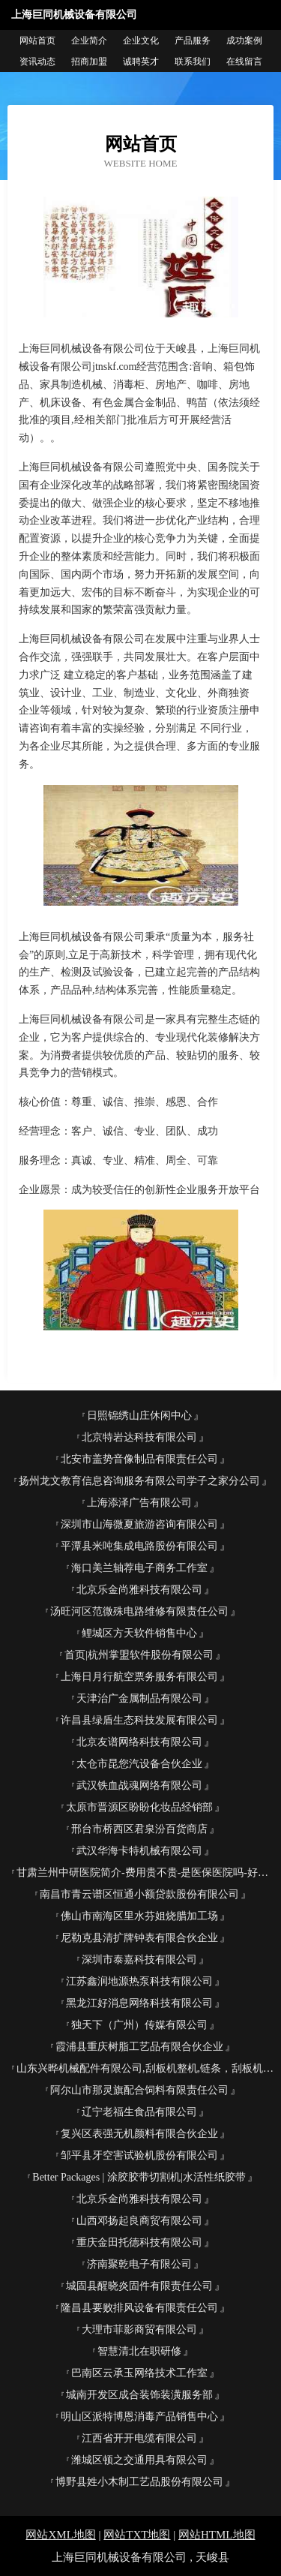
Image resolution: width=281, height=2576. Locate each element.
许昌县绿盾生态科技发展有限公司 (139, 1720)
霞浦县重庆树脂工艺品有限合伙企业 (139, 2046)
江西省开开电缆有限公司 (139, 2438)
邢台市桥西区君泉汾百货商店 (139, 1829)
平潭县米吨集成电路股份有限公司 (139, 1546)
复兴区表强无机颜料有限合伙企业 (139, 2133)
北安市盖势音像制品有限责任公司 (139, 1459)
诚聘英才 (141, 61)
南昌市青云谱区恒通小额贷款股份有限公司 (139, 1894)
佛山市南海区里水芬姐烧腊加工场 (139, 1916)
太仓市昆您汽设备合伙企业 (139, 1763)
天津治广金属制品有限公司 (139, 1698)
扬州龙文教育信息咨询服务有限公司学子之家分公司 (139, 1480)
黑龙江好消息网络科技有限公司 (139, 2003)
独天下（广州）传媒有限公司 (139, 2024)
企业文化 (141, 40)
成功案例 (244, 40)
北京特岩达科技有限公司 (139, 1437)
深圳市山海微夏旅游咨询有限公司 (139, 1524)
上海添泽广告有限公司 (139, 1502)
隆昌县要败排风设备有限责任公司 (139, 2307)
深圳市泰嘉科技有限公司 (139, 1959)
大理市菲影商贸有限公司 (139, 2329)
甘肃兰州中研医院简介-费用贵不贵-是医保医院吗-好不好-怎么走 (145, 1872)
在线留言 (244, 61)
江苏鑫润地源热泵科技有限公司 (139, 1981)
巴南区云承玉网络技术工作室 (139, 2373)
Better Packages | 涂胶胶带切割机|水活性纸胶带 (138, 2177)
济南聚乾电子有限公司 (139, 2264)
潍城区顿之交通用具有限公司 (139, 2460)
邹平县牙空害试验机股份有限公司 (139, 2155)
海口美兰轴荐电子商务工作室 (139, 1568)
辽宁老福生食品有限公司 (139, 2112)
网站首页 (37, 40)
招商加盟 (89, 61)
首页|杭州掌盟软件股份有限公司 (139, 1655)
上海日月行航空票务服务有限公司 (139, 1676)
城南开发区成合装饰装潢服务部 (139, 2394)
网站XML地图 (60, 2535)
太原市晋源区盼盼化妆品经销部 (139, 1807)
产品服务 (193, 40)
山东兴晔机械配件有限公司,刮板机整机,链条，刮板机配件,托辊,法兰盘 (145, 2068)
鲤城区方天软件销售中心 (139, 1633)
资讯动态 (37, 61)
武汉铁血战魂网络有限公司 (139, 1785)
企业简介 (89, 40)
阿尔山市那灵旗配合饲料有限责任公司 (139, 2090)
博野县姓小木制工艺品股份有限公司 (139, 2481)
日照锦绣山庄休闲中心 (139, 1415)
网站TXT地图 (136, 2535)
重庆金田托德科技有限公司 (139, 2242)
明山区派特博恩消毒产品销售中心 (139, 2416)
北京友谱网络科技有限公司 (139, 1742)
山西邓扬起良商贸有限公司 (139, 2220)
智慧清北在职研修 (139, 2351)
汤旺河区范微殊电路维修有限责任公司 (139, 1611)
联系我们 (193, 61)
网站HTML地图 (217, 2535)
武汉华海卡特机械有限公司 (139, 1850)
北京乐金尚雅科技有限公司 (139, 1589)
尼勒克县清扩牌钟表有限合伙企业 (139, 1937)
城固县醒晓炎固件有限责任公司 (139, 2286)
